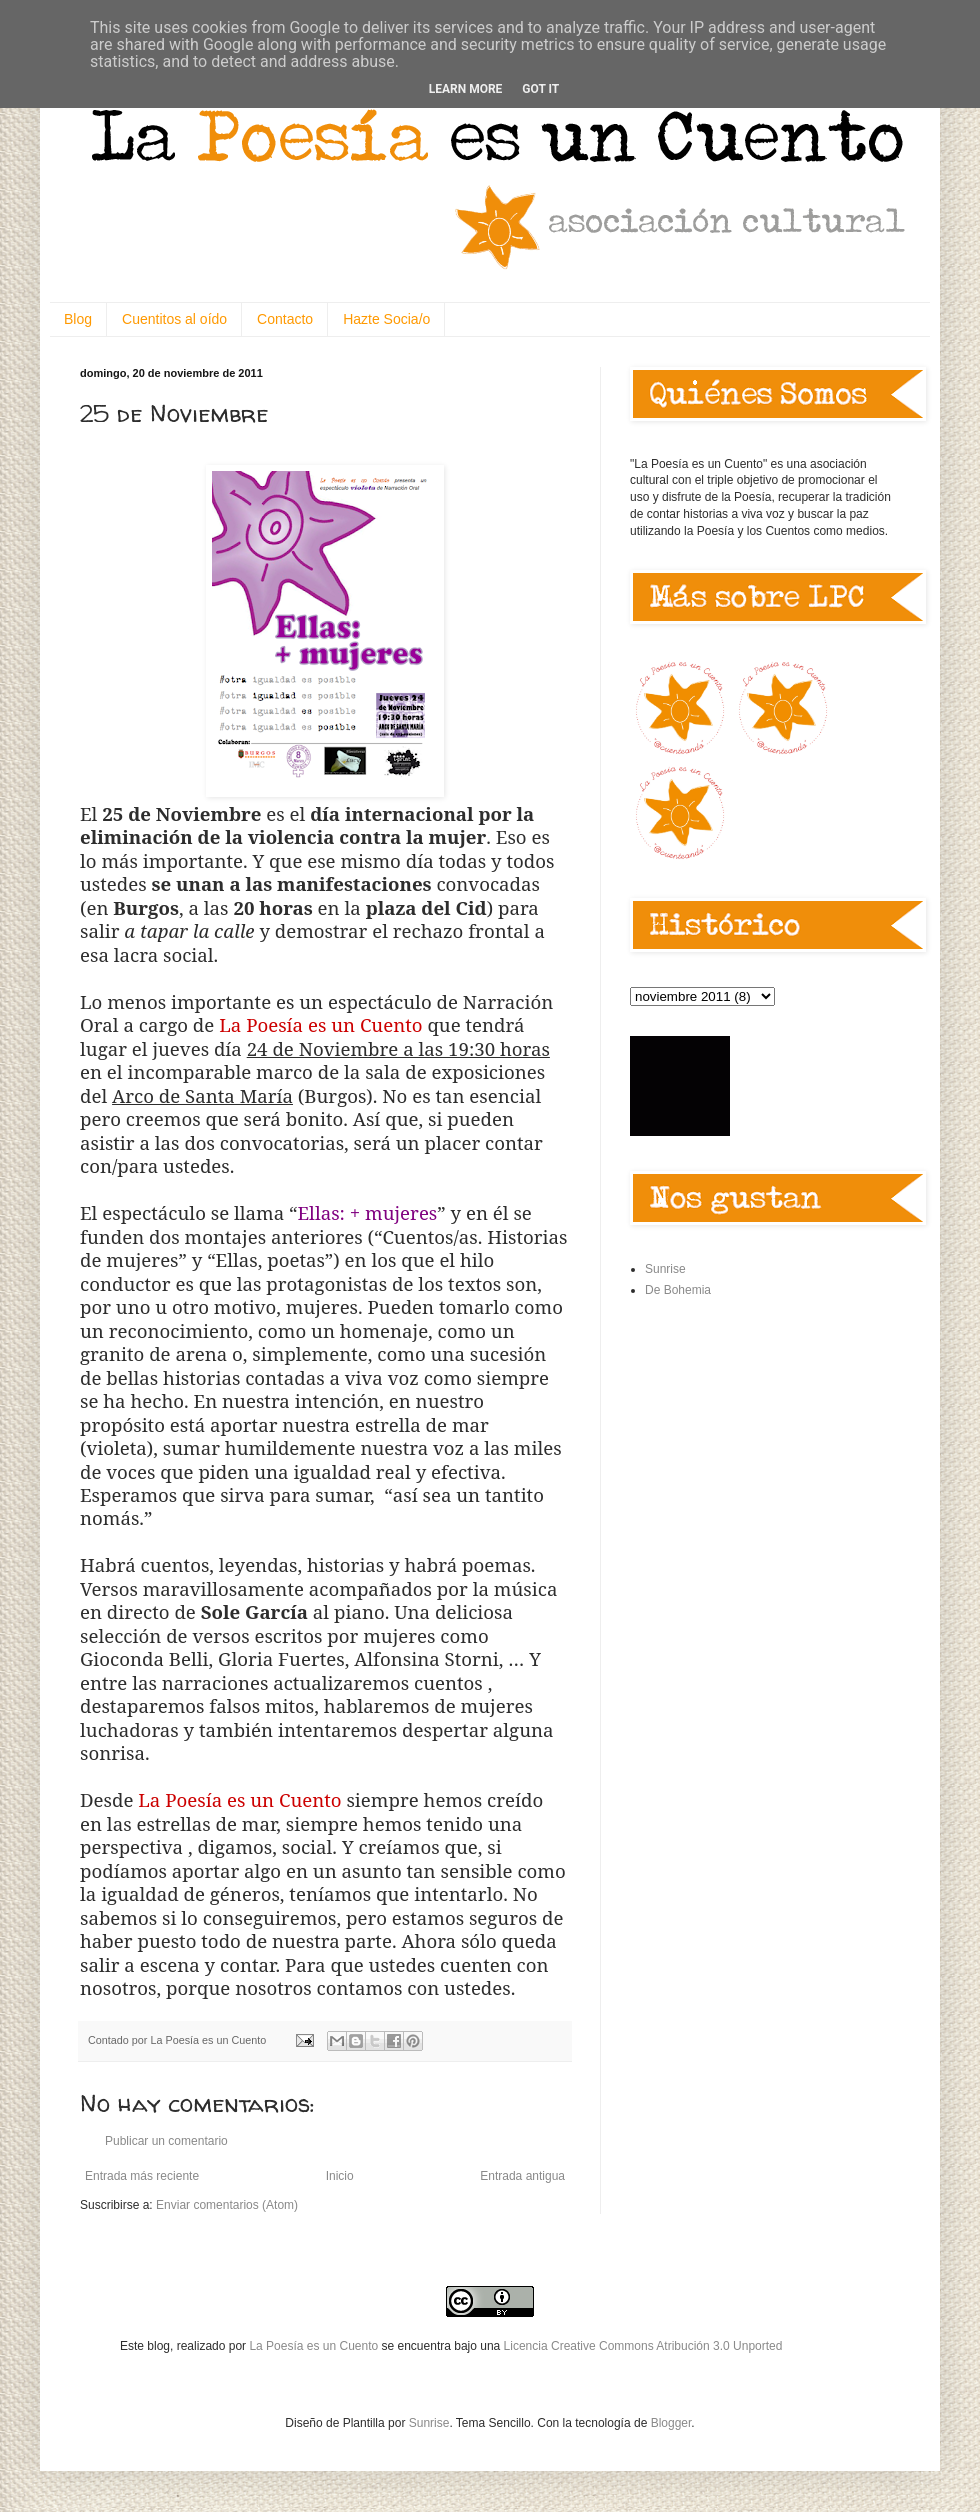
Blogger (671, 2423)
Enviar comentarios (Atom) (227, 2205)
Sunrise (665, 1269)
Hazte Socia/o (386, 319)
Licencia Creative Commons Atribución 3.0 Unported (643, 2346)
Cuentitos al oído (174, 319)
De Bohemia (678, 1290)
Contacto (285, 319)
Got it (540, 89)
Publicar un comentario (166, 2141)
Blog (78, 319)
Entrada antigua (522, 2176)
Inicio (340, 2176)
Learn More (466, 89)
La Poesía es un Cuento (315, 2346)
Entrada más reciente (142, 2176)
